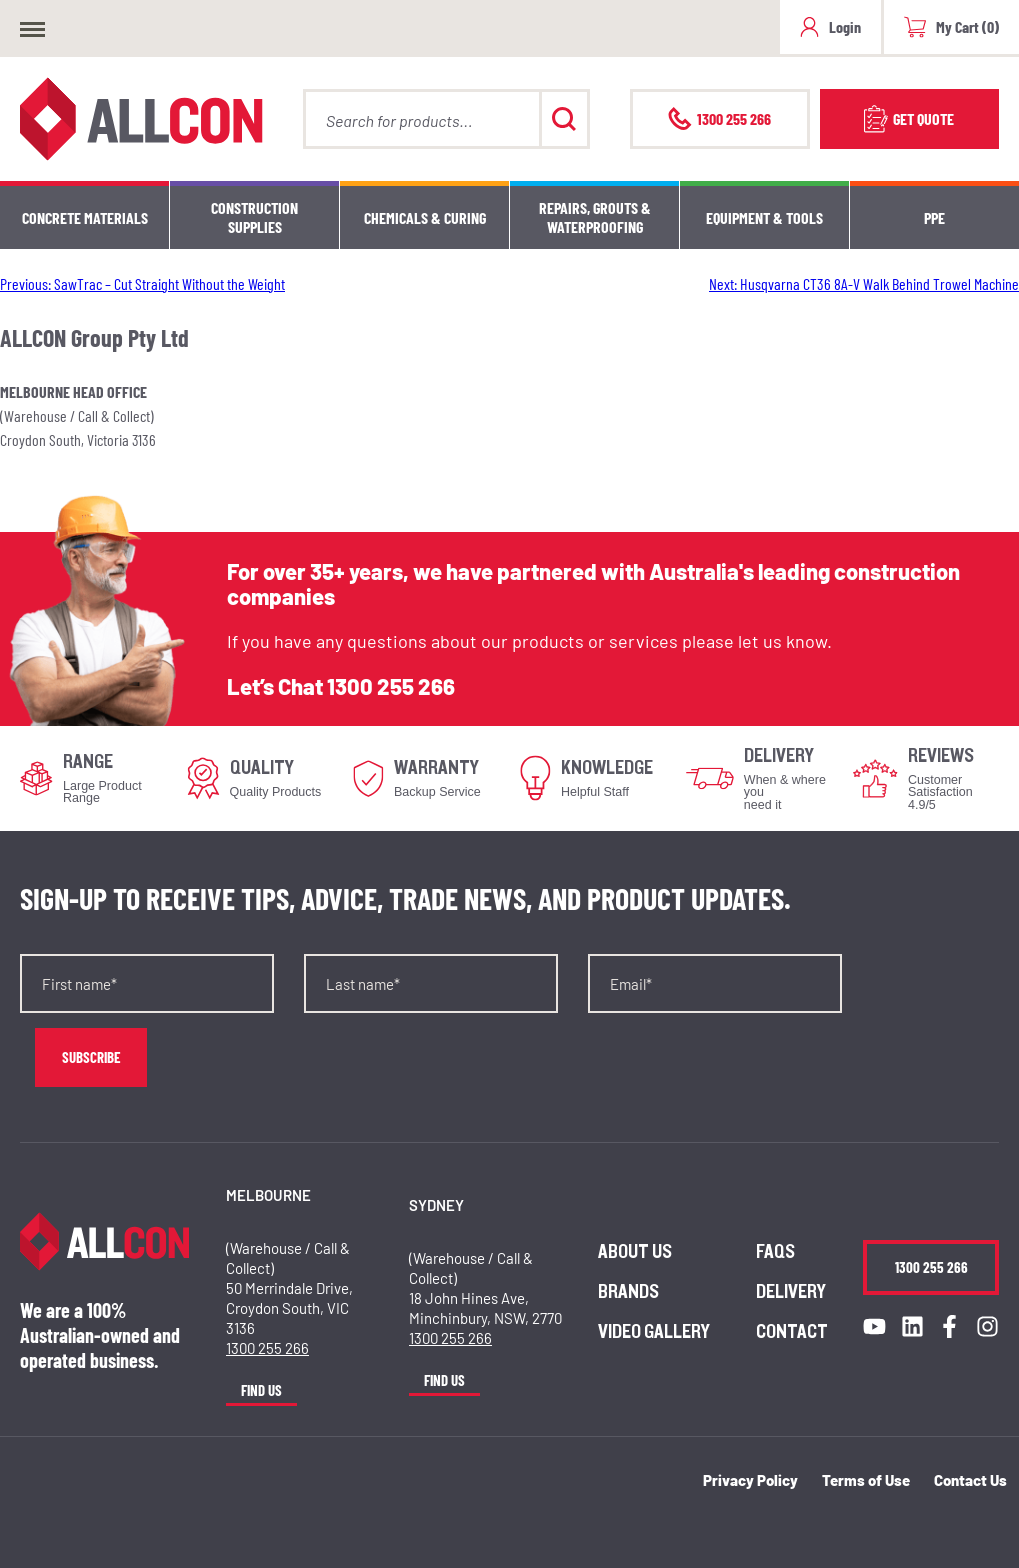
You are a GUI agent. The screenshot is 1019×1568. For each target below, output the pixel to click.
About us (635, 1252)
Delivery (791, 1292)
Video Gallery (654, 1332)
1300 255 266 (391, 686)
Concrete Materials (85, 217)
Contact (792, 1332)
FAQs (775, 1252)
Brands (628, 1292)
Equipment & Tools (764, 217)
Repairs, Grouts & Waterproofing (595, 217)
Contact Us (970, 1480)
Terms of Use (866, 1480)
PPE (934, 217)
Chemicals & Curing (425, 217)
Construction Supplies (254, 217)
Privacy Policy (750, 1480)
